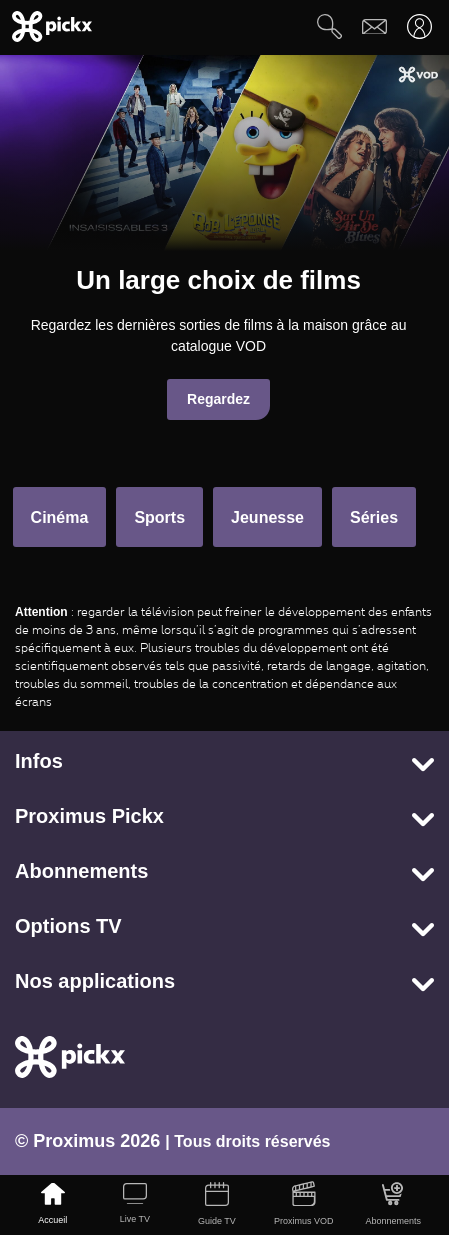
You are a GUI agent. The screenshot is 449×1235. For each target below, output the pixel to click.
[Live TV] (135, 1205)
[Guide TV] (217, 1205)
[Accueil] (53, 1205)
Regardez (218, 399)
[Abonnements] (394, 1205)
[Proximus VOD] (304, 1205)
